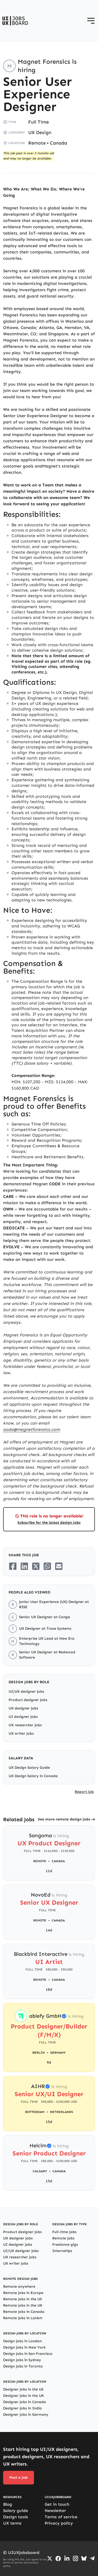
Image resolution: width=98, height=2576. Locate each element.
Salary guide (15, 2510)
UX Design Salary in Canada (33, 1776)
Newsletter (55, 2510)
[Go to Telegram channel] (92, 2558)
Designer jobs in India (22, 2408)
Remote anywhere (19, 2286)
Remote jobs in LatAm (23, 2318)
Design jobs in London (22, 2341)
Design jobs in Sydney (22, 2360)
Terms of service (61, 2516)
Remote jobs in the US (22, 2299)
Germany (58, 2052)
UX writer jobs (21, 1733)
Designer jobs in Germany (25, 2414)
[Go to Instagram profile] (75, 2558)
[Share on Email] (59, 1566)
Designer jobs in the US (23, 2389)
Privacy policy (59, 2523)
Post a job (18, 2477)
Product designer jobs (28, 1700)
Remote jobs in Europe (23, 2293)
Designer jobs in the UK (23, 2395)
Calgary (40, 2171)
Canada (58, 143)
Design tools (15, 2516)
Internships (62, 2251)
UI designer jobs (23, 1716)
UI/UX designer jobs (26, 1691)
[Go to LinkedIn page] (67, 2558)
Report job (84, 1791)
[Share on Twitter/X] (36, 1566)
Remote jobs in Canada (23, 2311)
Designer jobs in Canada (24, 2402)
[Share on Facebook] (13, 1566)
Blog (7, 2504)
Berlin (38, 2052)
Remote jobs (63, 2238)
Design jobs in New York (24, 2347)
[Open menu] (91, 21)
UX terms (12, 2523)
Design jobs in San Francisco (28, 2353)
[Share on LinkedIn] (24, 1566)
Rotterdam (34, 2112)
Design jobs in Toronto (23, 2366)
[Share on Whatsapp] (47, 1566)
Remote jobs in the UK (22, 2305)
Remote (37, 143)
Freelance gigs (65, 2244)
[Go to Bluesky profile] (84, 2558)
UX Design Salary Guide (29, 1767)
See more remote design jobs (64, 1819)
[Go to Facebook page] (58, 2558)
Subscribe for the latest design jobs (49, 1522)
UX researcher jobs (25, 1725)
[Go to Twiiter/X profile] (49, 2558)
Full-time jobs (64, 2232)
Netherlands (61, 2112)
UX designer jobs (23, 1708)
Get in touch (57, 2504)
